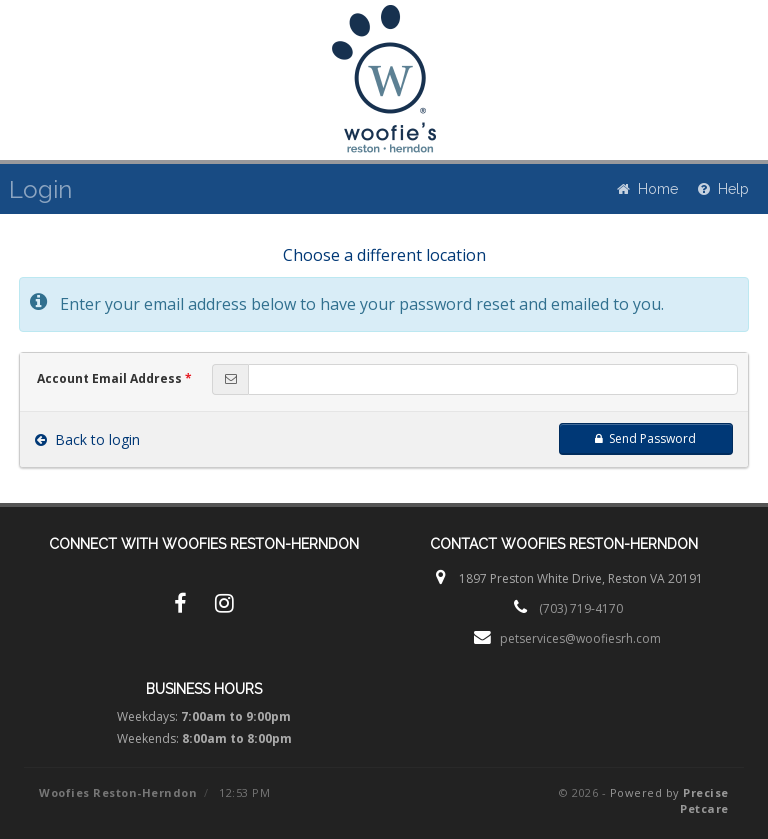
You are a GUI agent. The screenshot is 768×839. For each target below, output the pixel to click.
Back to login (87, 439)
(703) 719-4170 (581, 608)
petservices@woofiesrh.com (580, 638)
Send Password (645, 438)
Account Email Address (114, 378)
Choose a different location (384, 255)
